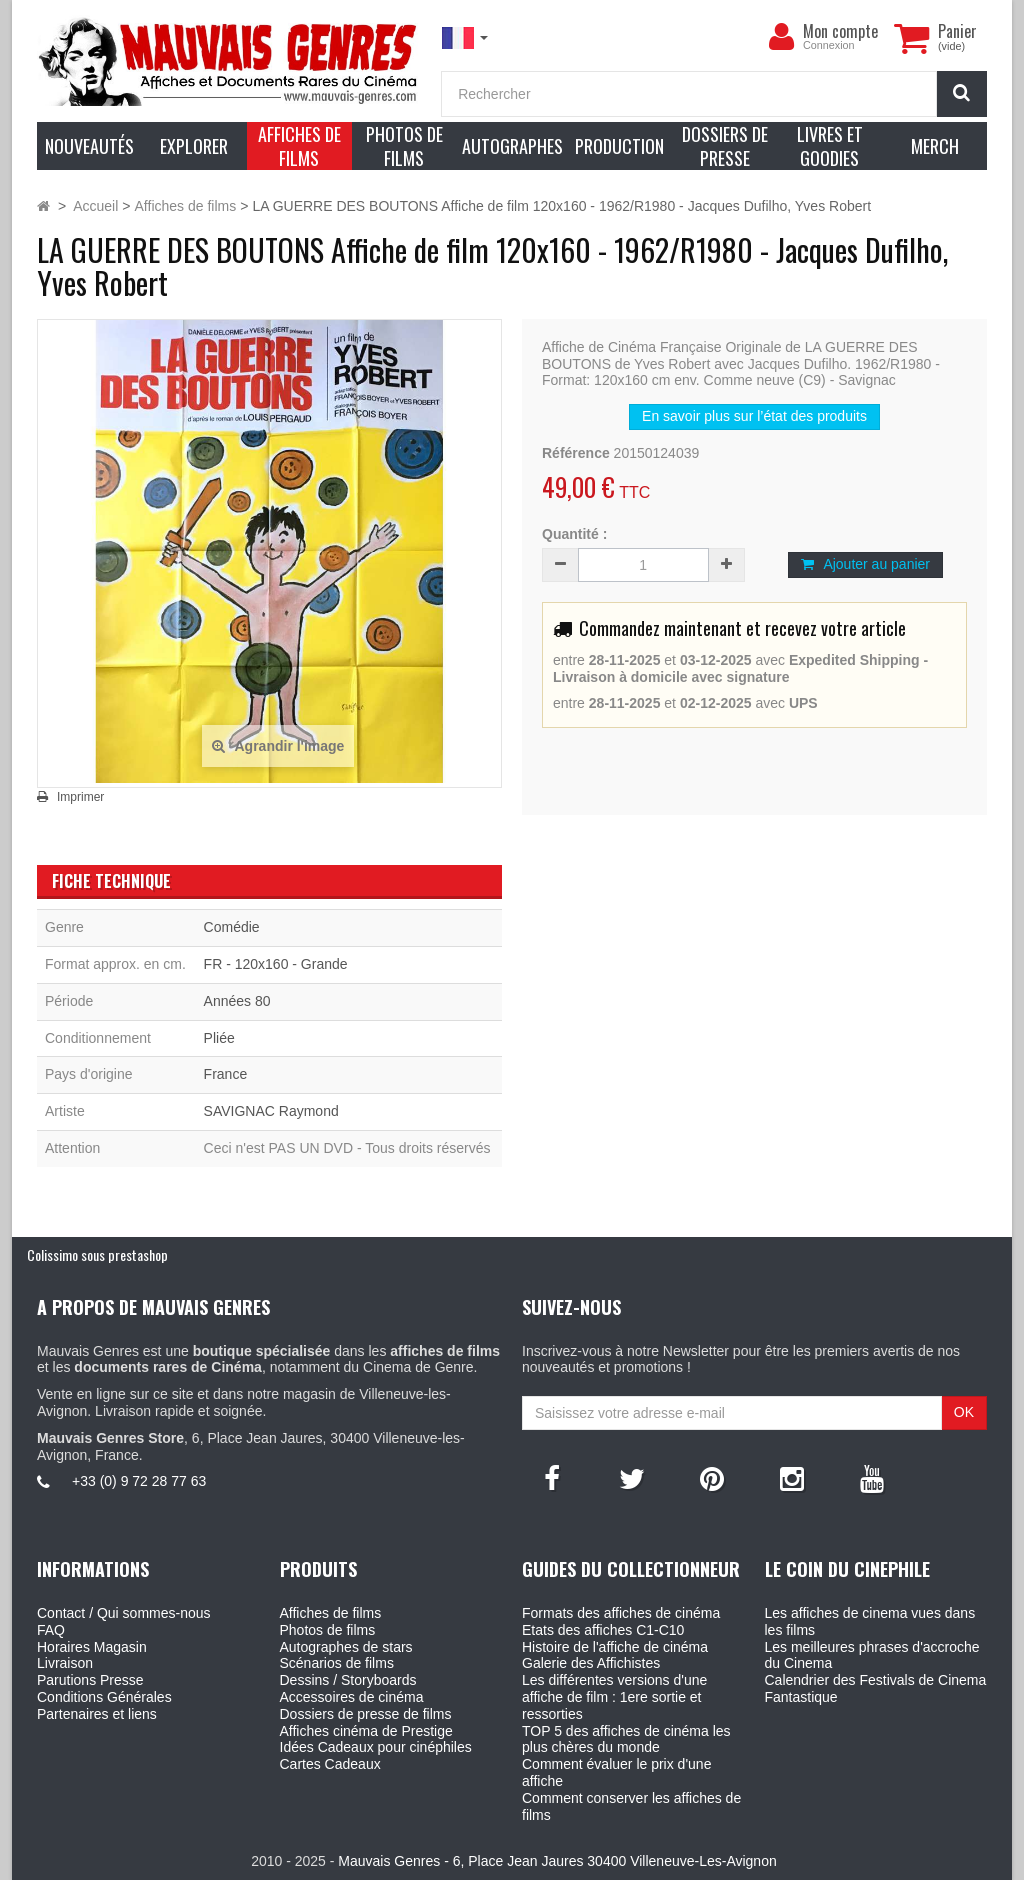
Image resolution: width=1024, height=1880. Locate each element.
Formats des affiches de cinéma (621, 1613)
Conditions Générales (104, 1697)
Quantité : (574, 534)
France (226, 1074)
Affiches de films (331, 1613)
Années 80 (237, 1001)
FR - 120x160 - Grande (276, 964)
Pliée (219, 1038)
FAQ (51, 1630)
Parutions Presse (90, 1680)
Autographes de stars (346, 1647)
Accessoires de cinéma (352, 1697)
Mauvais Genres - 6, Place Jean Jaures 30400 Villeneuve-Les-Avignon (557, 1861)
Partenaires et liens (97, 1714)
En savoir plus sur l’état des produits (754, 416)
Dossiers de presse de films (366, 1714)
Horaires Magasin (92, 1647)
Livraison (65, 1663)
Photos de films (328, 1630)
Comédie (232, 927)
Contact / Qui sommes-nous (124, 1613)
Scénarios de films (337, 1663)
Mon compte (840, 31)
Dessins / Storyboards (348, 1680)
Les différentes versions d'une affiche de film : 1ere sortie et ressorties (614, 1697)
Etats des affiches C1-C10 (603, 1630)
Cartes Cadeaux (330, 1764)
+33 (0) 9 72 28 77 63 (139, 1481)
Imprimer (80, 797)
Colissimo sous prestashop (97, 1254)
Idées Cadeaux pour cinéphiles (376, 1747)
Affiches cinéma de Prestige (366, 1731)
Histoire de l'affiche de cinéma (615, 1647)
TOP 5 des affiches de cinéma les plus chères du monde (626, 1739)
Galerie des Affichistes (591, 1663)
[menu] (781, 37)
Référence (576, 453)
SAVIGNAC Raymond (271, 1111)
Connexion (829, 45)
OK (964, 1412)
